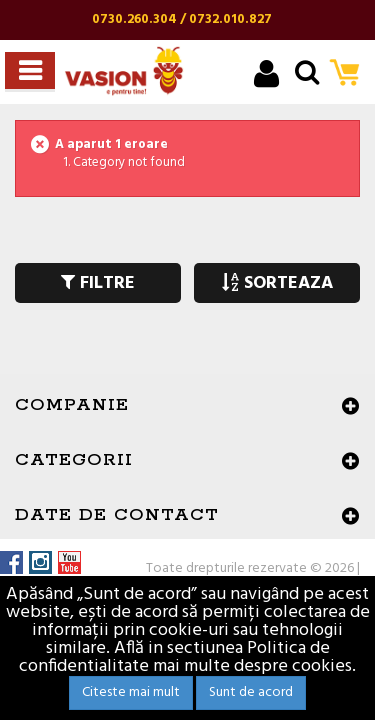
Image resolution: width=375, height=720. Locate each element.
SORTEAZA (277, 283)
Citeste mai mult (131, 692)
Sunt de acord (251, 692)
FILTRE (98, 283)
